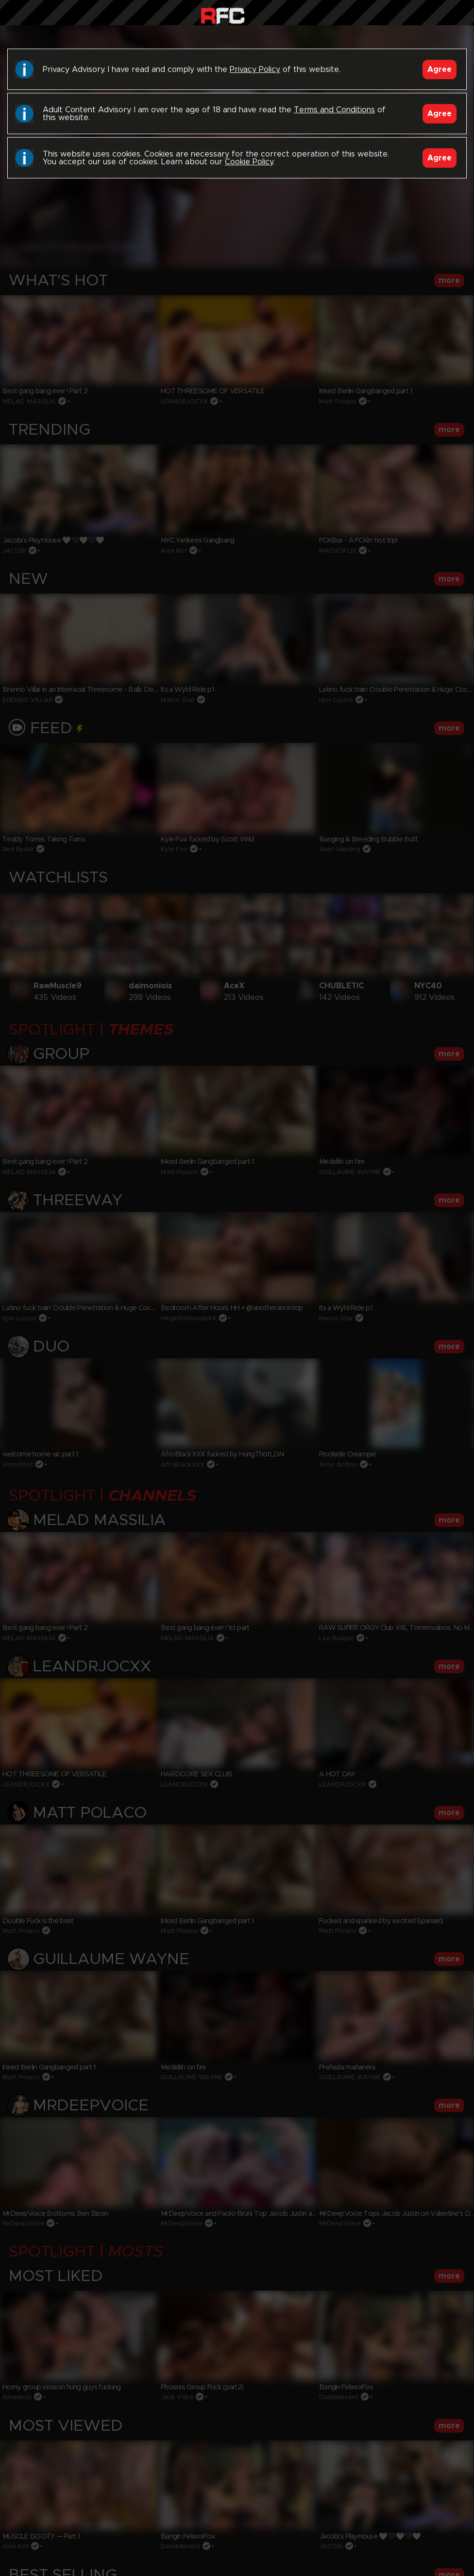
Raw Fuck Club (223, 15)
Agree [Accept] (439, 69)
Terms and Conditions (334, 110)
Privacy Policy (255, 69)
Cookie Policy (249, 162)
